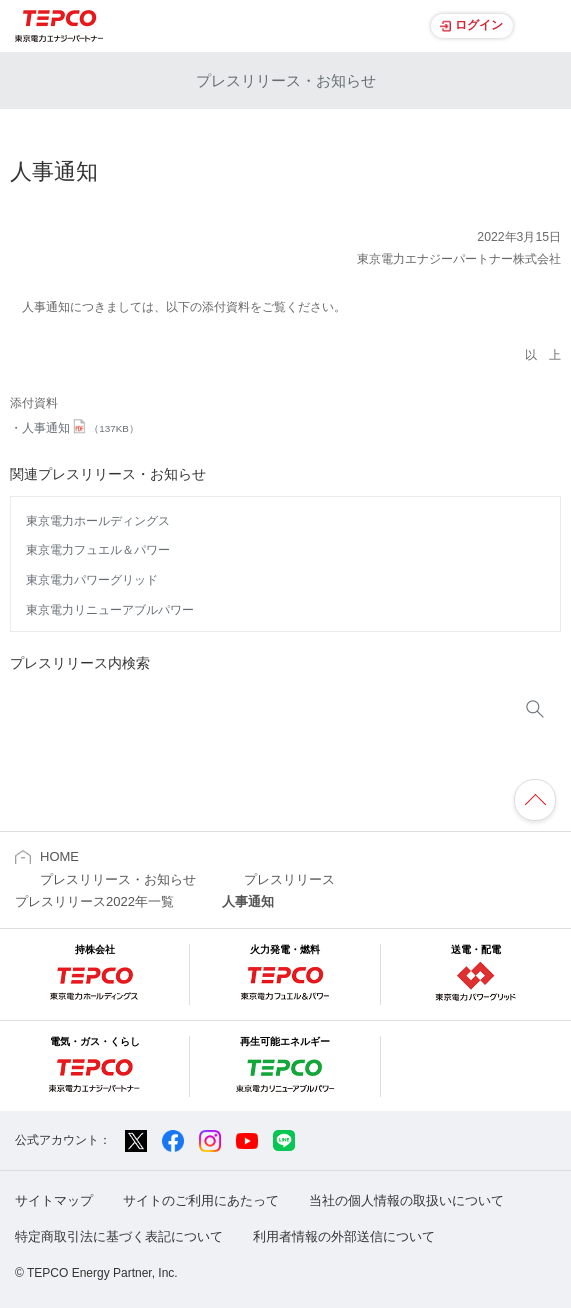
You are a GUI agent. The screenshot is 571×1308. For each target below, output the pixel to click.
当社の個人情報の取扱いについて (406, 1200)
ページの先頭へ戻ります (535, 800)
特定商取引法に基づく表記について (119, 1236)
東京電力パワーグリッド (92, 580)
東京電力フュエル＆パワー (98, 550)
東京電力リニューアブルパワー (110, 610)
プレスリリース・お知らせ (286, 80)
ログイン (479, 25)
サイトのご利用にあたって (201, 1200)
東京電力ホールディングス (98, 521)
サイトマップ (54, 1200)
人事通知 (80, 428)
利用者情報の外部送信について (344, 1236)
